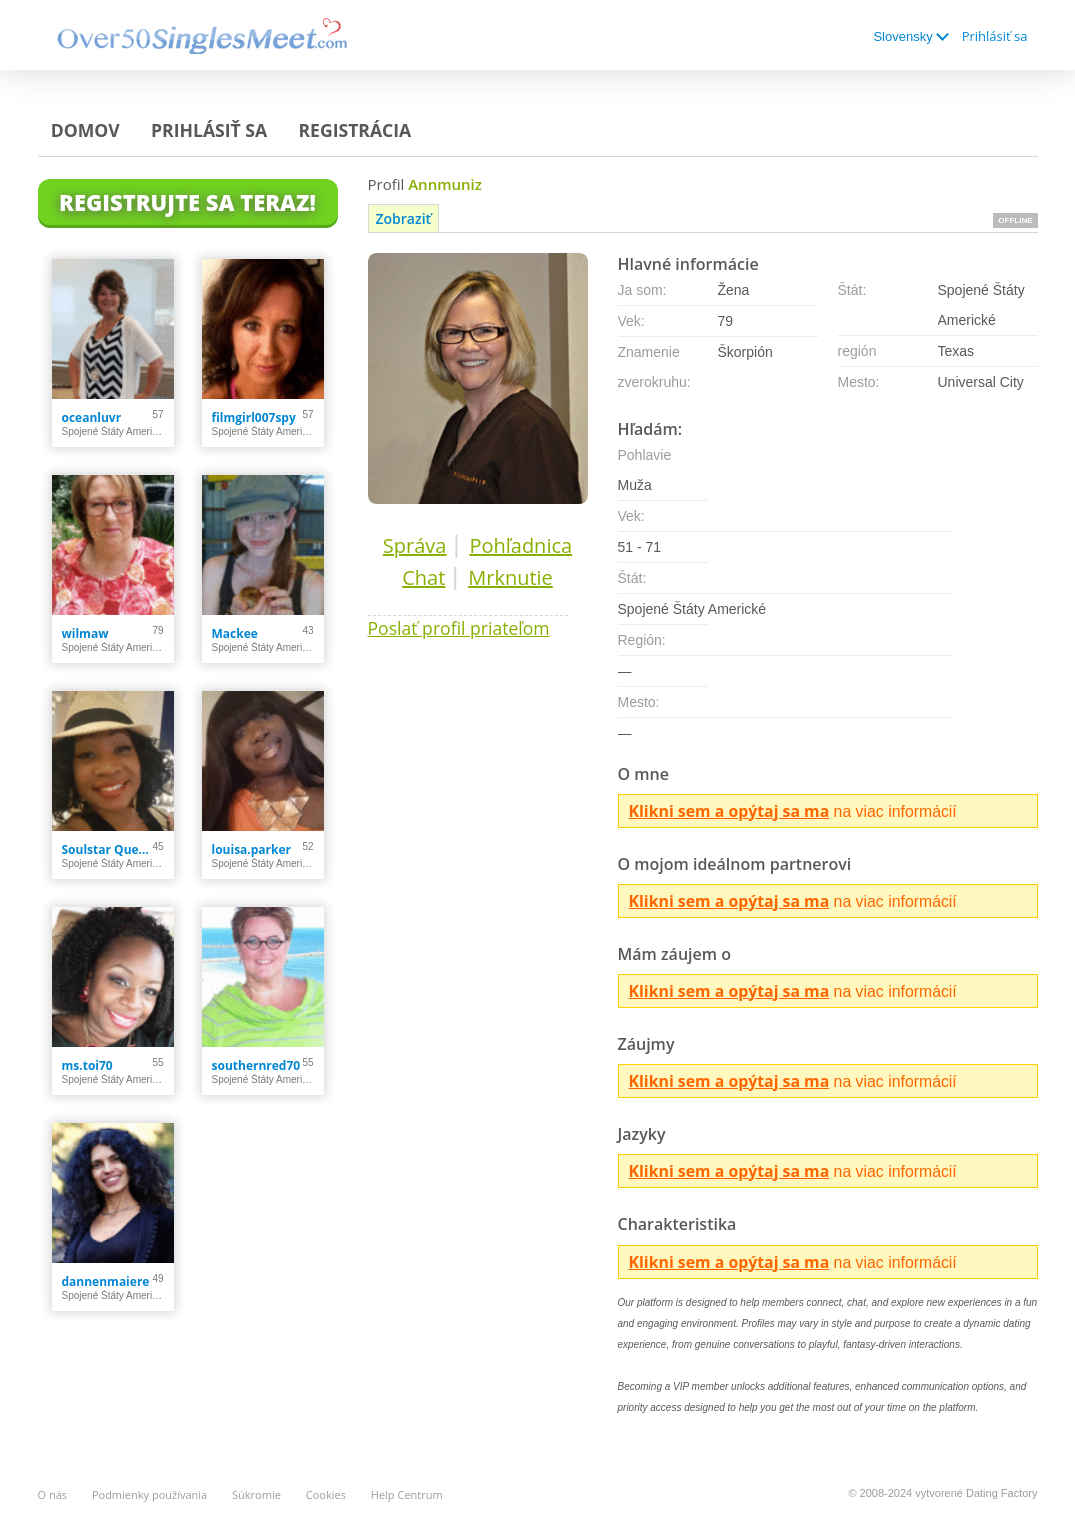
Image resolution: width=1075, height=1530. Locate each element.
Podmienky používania (149, 1494)
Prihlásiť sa (995, 36)
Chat (423, 577)
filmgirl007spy (254, 417)
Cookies (326, 1494)
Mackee (235, 633)
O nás (53, 1494)
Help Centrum (407, 1494)
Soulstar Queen (107, 849)
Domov (85, 130)
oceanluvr (92, 417)
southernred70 (256, 1065)
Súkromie (256, 1494)
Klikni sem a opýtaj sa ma (729, 811)
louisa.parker (252, 849)
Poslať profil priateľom (459, 628)
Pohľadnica (520, 545)
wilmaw (85, 633)
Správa (415, 545)
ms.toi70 (87, 1065)
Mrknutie (510, 577)
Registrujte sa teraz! (187, 202)
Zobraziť (404, 218)
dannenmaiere (106, 1281)
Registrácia (354, 130)
